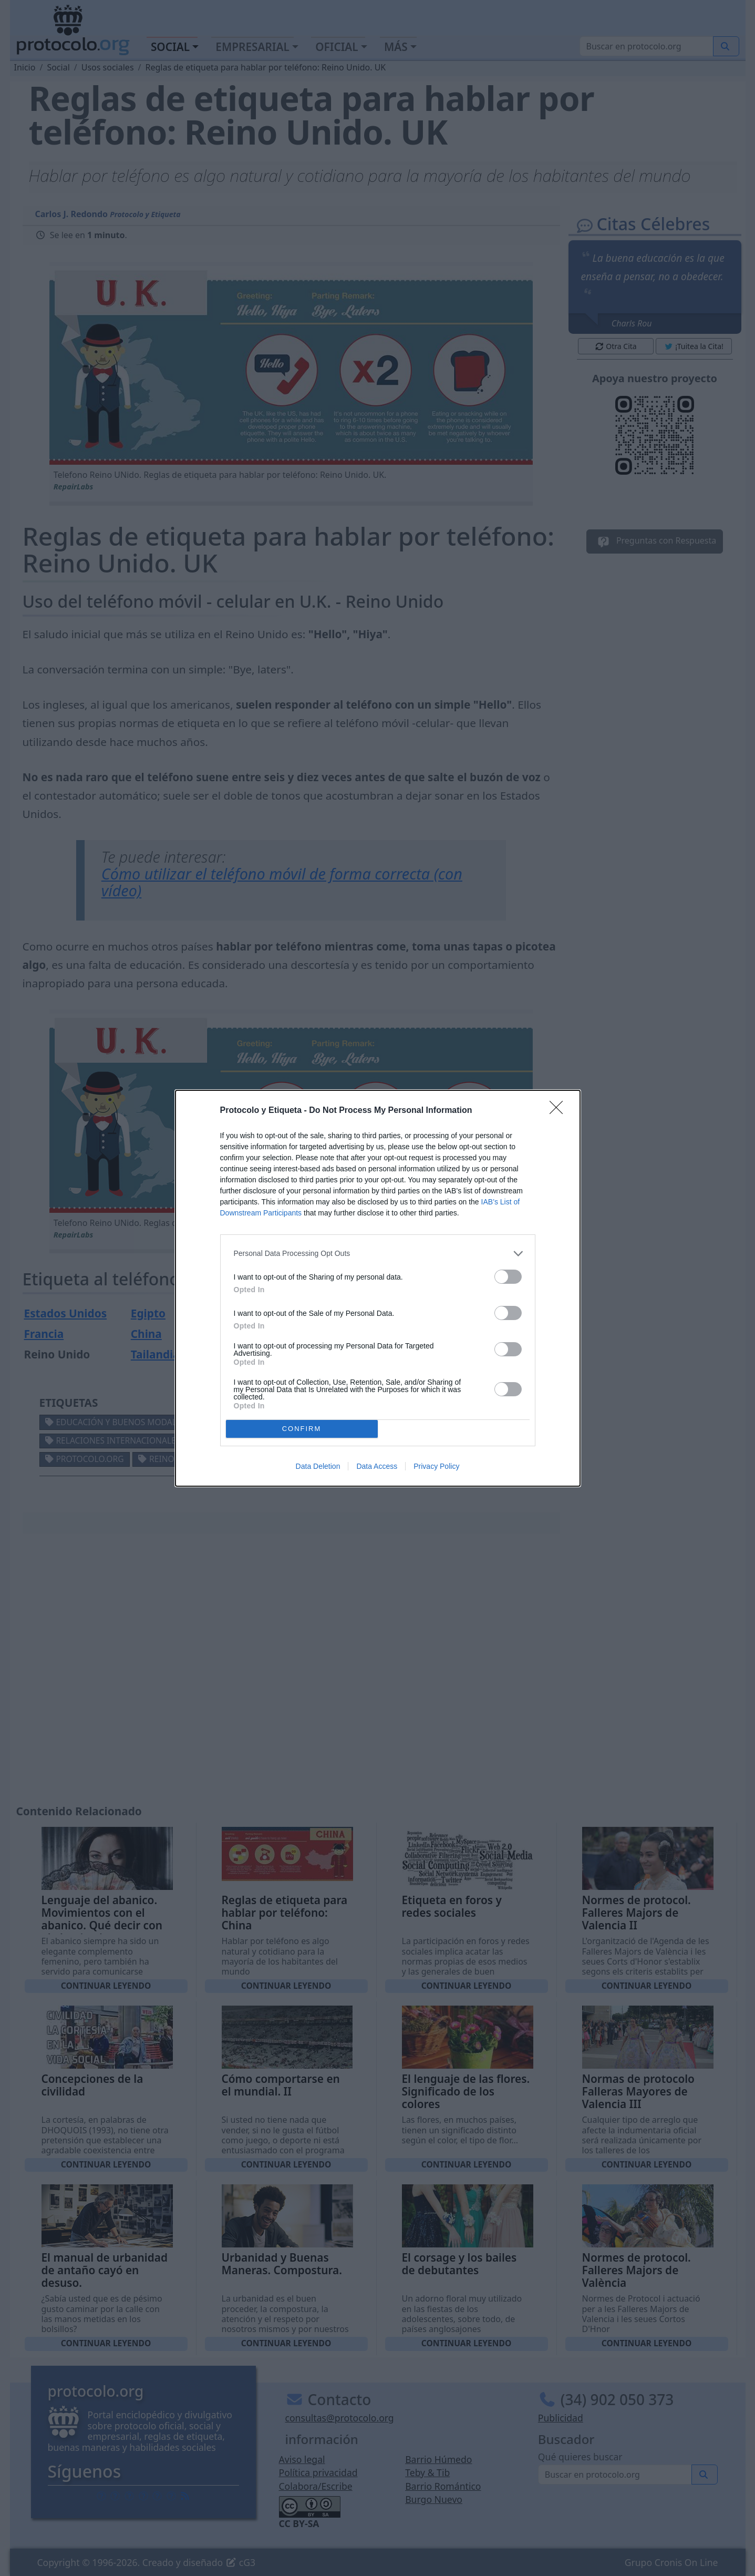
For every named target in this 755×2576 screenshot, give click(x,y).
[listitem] (378, 1253)
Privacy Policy (436, 1466)
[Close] (560, 1111)
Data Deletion (318, 1466)
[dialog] (377, 1288)
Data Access (376, 1466)
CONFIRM (302, 1428)
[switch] (508, 1277)
